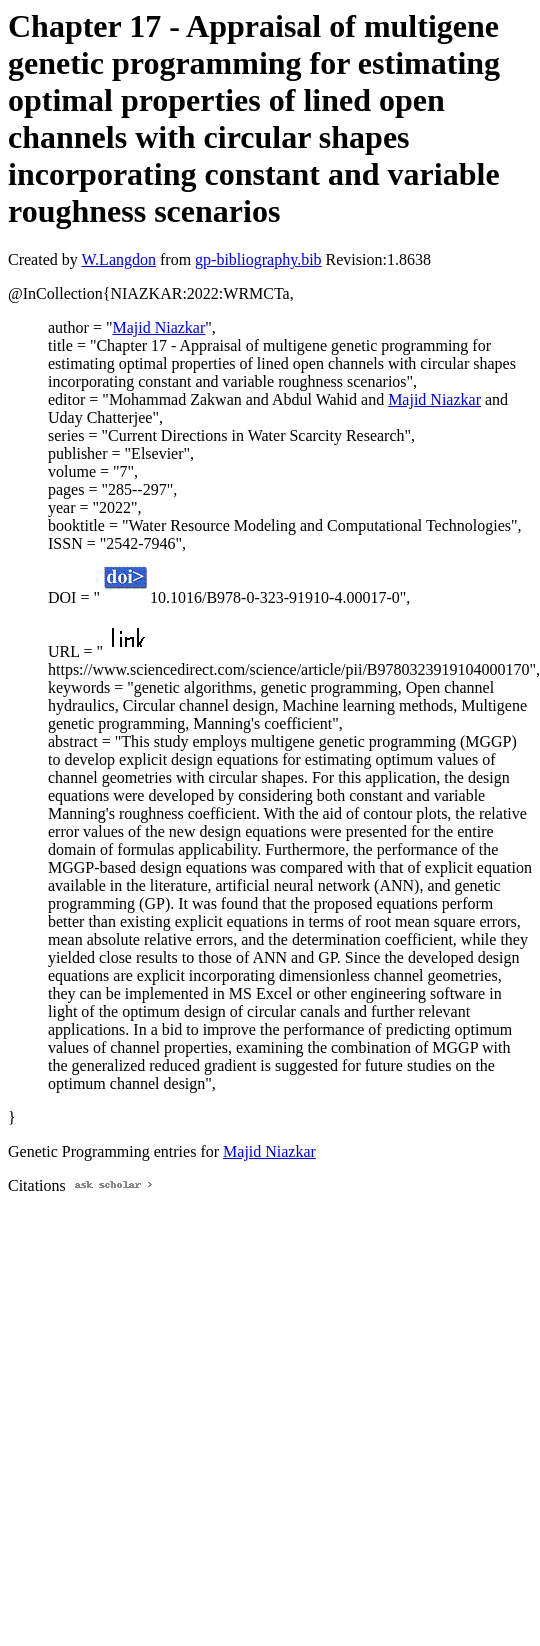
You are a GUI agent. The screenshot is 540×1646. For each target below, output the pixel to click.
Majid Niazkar (158, 327)
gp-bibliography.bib (258, 259)
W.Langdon (118, 259)
